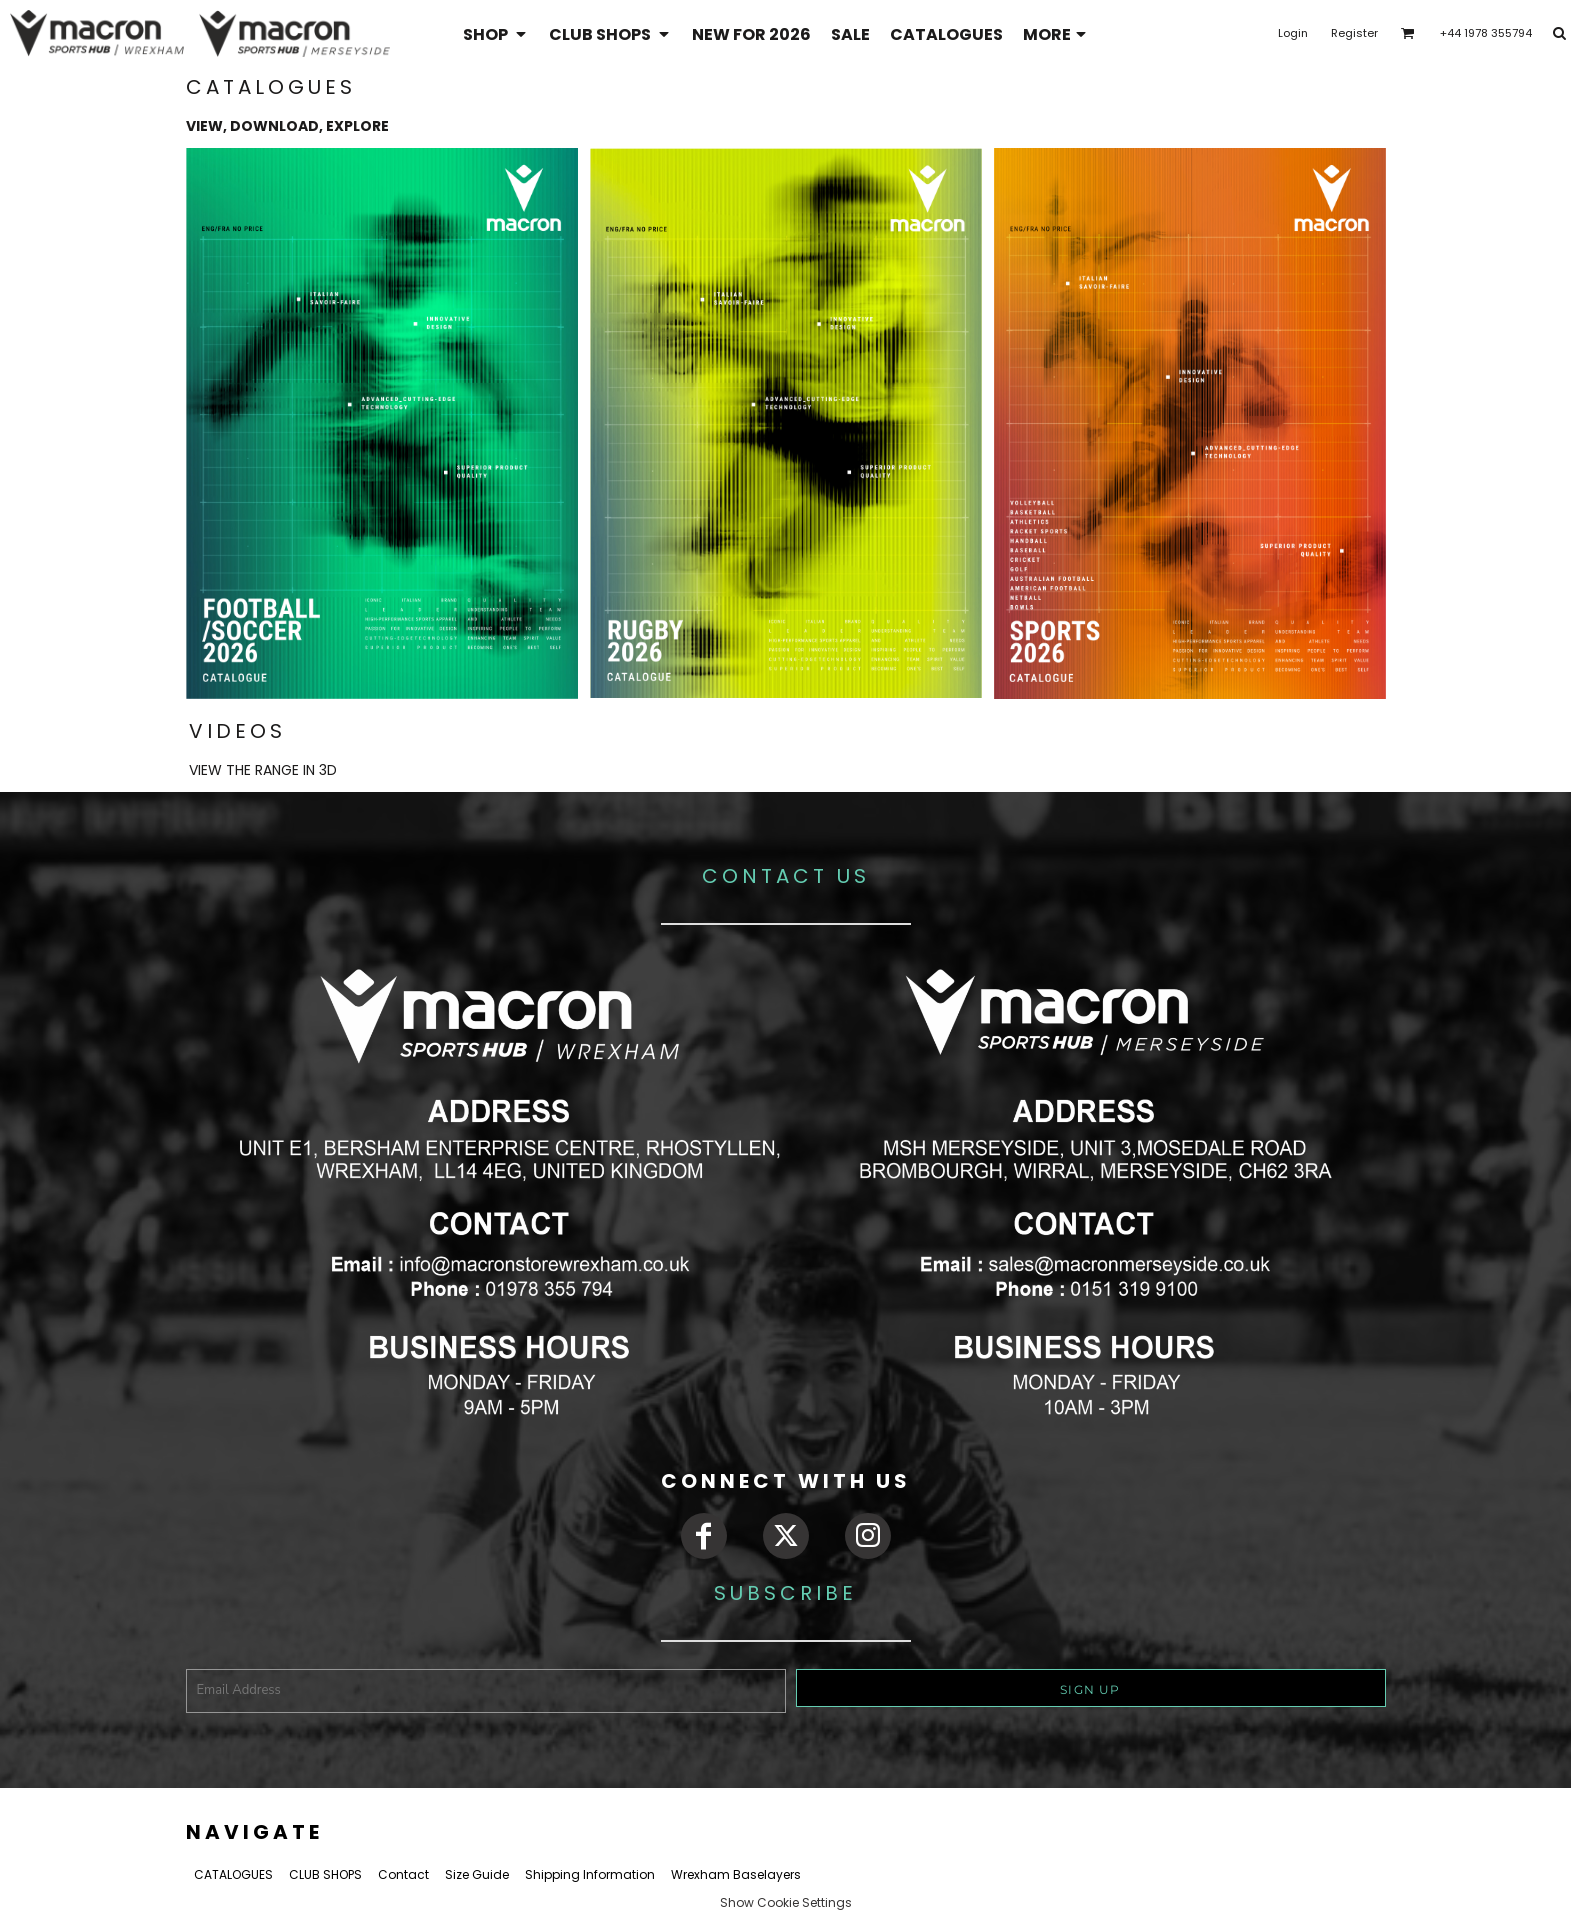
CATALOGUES (233, 1874)
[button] (496, 33)
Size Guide (477, 1874)
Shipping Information (590, 1874)
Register (1354, 33)
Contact (403, 1874)
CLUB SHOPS (325, 1874)
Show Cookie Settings (786, 1902)
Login (1293, 33)
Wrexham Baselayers (736, 1874)
